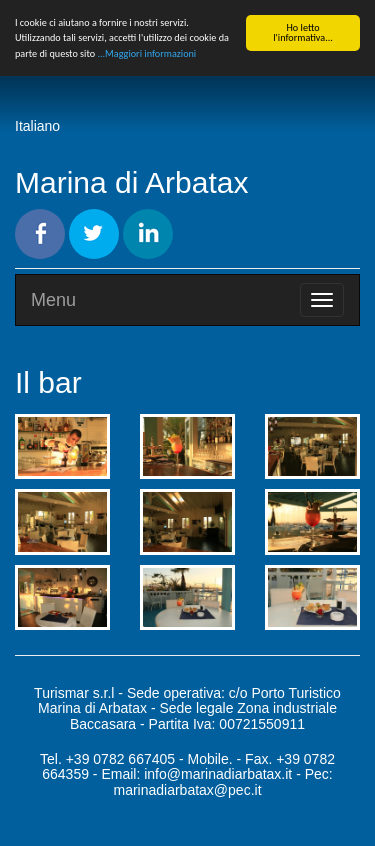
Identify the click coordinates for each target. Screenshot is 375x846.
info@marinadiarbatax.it (218, 774)
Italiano (37, 126)
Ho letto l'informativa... (303, 32)
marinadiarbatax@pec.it (187, 790)
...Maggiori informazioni (146, 53)
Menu (53, 300)
